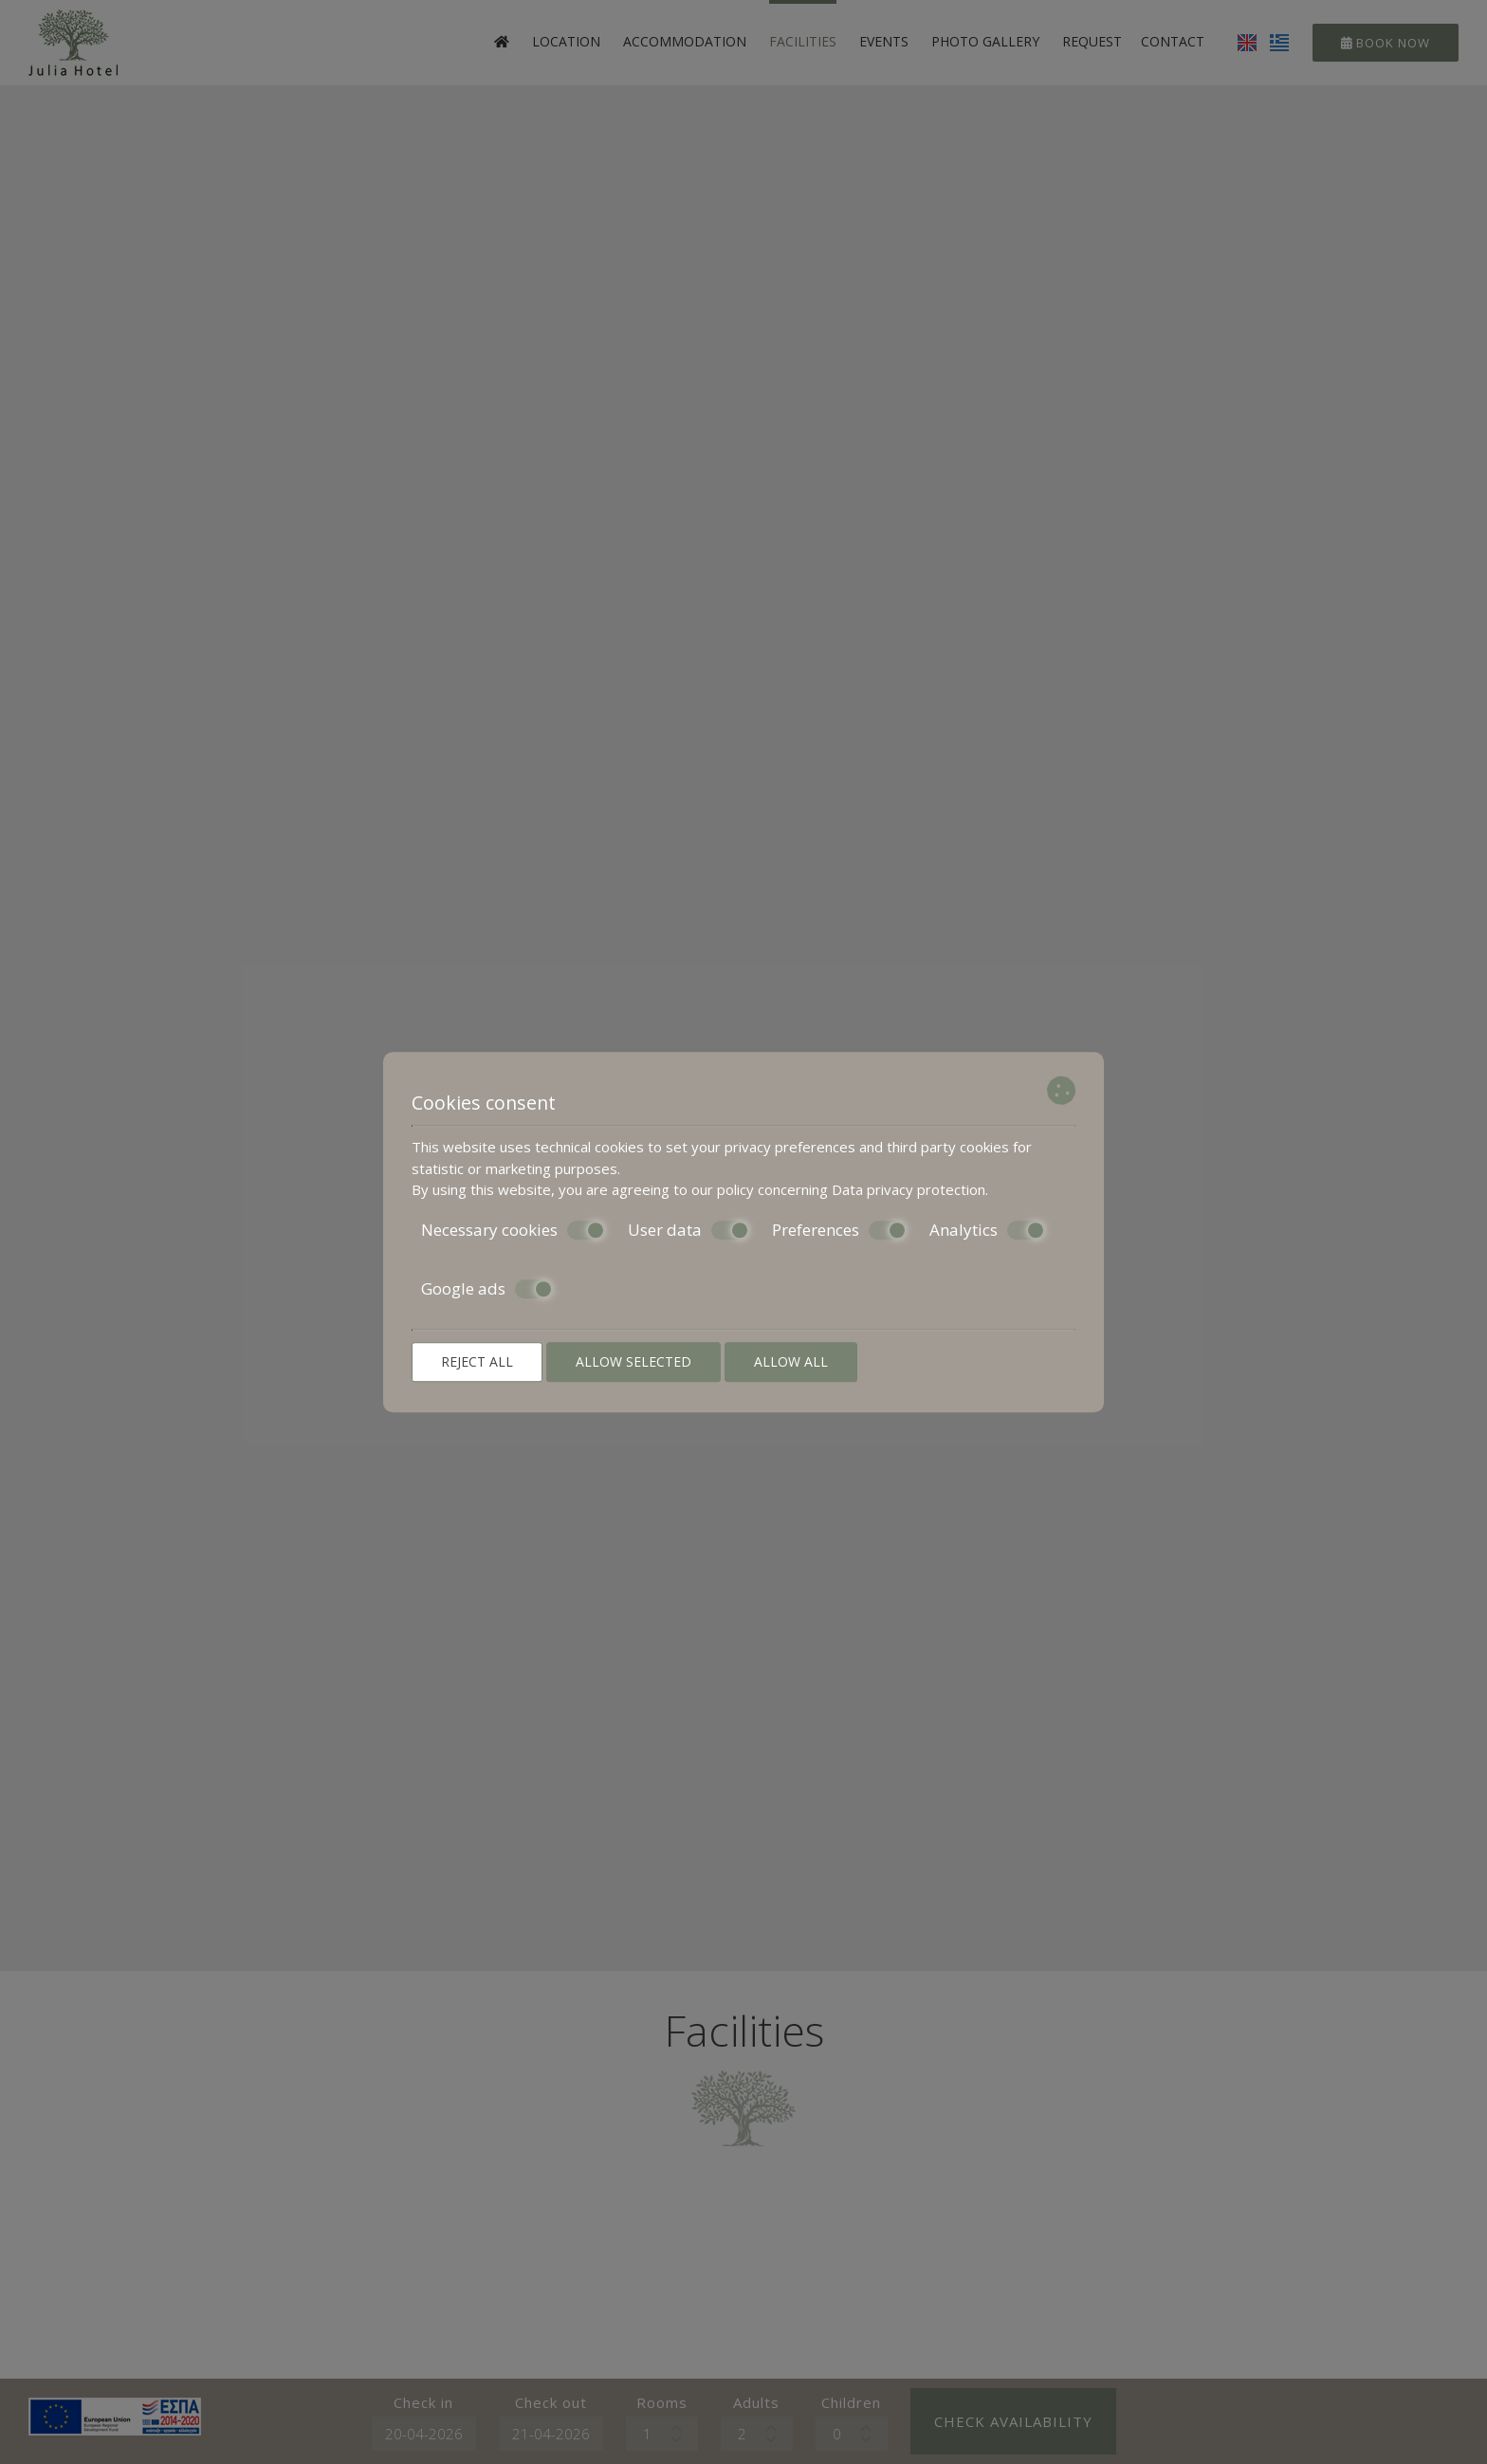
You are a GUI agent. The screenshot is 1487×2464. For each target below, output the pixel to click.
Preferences (839, 1230)
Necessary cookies (513, 1230)
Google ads (487, 1288)
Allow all (791, 1361)
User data (688, 1230)
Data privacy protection (908, 1189)
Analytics (987, 1230)
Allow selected (633, 1361)
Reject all (477, 1361)
